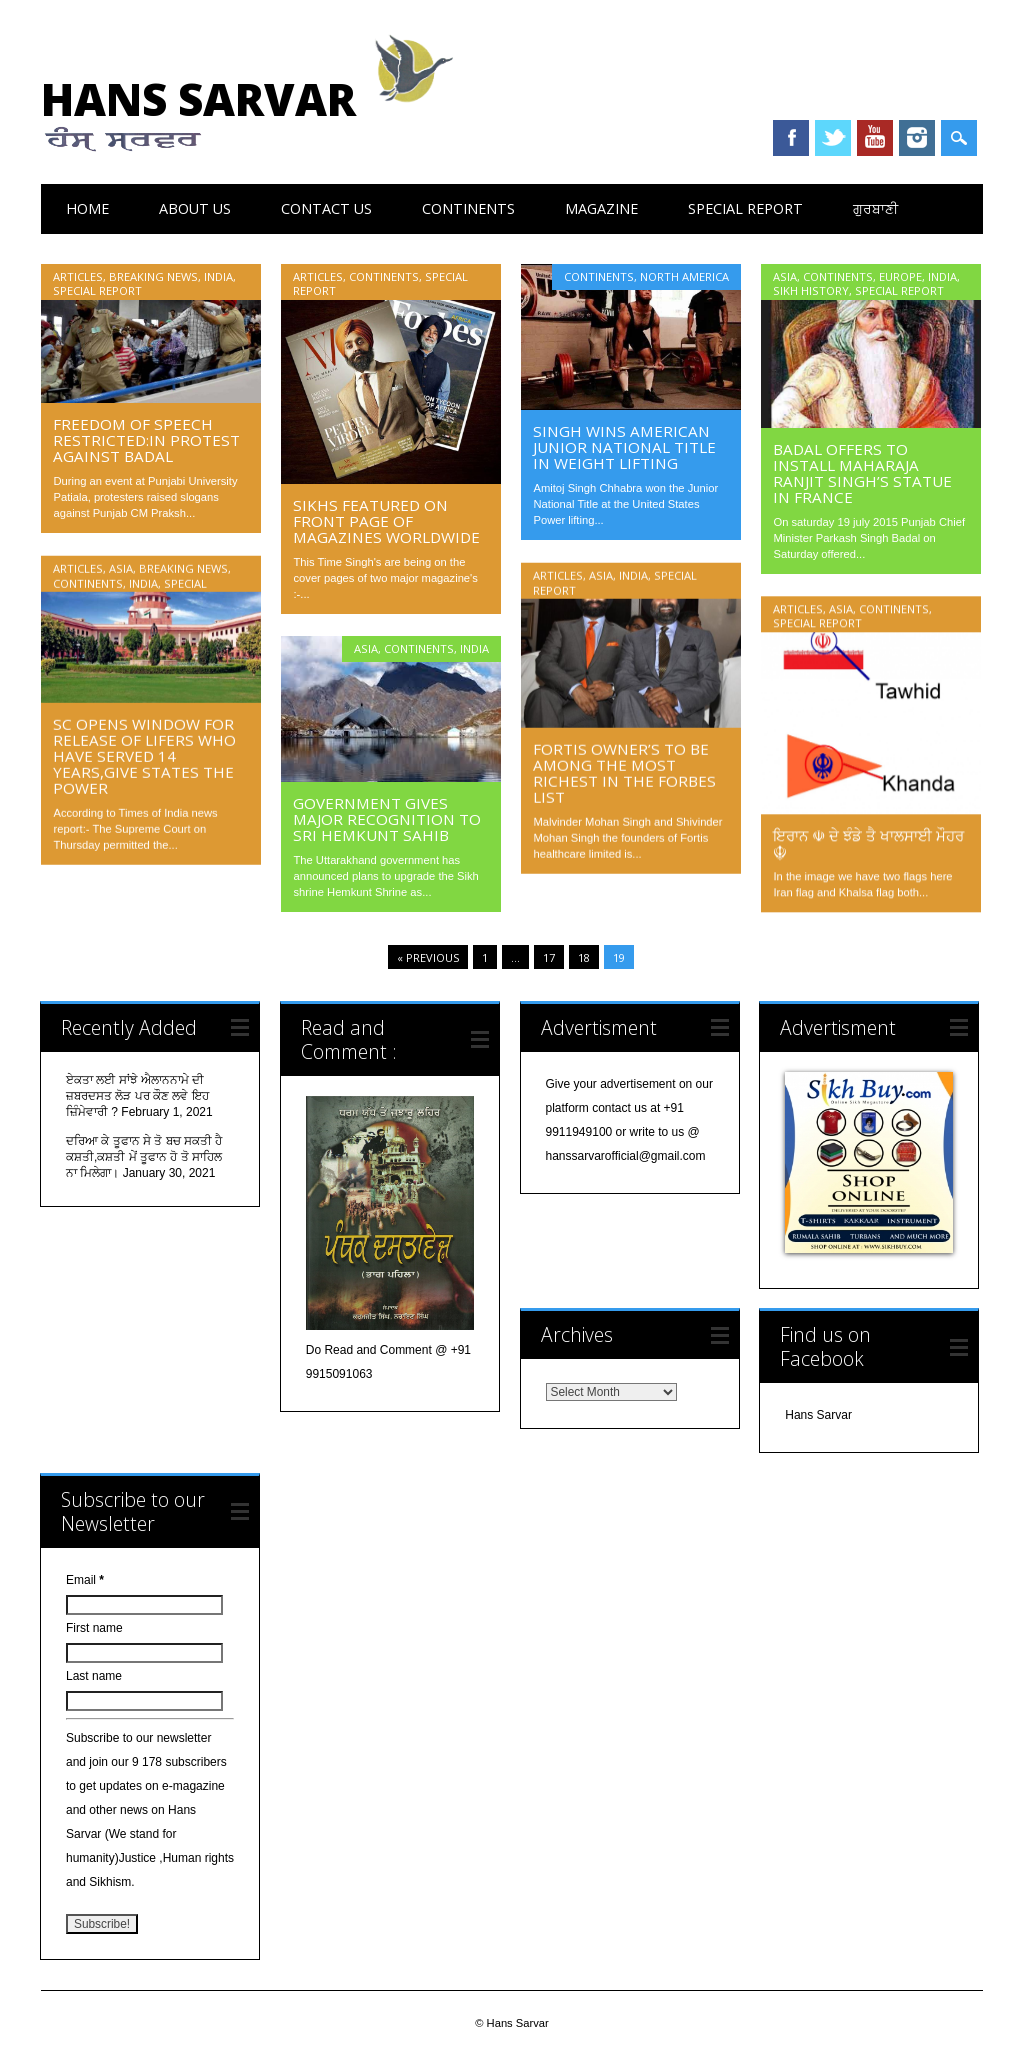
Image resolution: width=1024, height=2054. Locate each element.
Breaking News (153, 276)
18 (584, 957)
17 (549, 957)
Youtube (875, 138)
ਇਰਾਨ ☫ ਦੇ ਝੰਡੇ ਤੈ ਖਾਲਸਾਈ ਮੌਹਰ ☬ (868, 843)
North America (684, 276)
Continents (468, 208)
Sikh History (811, 290)
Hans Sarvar (255, 112)
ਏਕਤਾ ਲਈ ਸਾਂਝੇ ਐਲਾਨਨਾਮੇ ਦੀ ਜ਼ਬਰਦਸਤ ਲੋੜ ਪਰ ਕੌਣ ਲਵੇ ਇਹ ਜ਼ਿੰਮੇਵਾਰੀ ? (137, 1096)
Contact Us (326, 208)
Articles (78, 276)
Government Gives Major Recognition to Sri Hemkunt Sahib (387, 819)
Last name (94, 1676)
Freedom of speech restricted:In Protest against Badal (146, 440)
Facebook (791, 138)
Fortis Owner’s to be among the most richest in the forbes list (624, 772)
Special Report (745, 208)
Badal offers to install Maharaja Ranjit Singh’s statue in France (862, 473)
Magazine (601, 208)
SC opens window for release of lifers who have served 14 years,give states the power (144, 755)
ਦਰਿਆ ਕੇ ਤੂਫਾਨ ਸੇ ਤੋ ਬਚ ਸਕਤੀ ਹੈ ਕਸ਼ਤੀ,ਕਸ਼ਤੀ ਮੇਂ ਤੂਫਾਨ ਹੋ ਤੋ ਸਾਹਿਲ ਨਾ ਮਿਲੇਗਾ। (144, 1157)
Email (85, 1580)
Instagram (917, 138)
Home (87, 208)
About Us (195, 208)
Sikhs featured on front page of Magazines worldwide (386, 521)
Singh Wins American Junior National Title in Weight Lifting (624, 447)
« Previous (428, 957)
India (218, 276)
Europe (900, 276)
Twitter (833, 138)
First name (94, 1628)
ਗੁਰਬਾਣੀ (875, 208)
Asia (785, 276)
